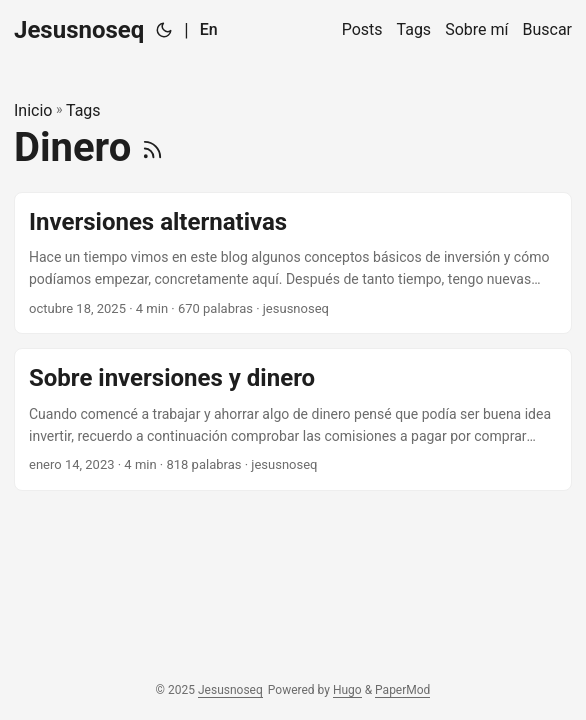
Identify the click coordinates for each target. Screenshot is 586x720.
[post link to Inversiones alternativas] (293, 263)
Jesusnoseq (79, 30)
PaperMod (402, 690)
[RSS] (152, 147)
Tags (83, 110)
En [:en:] (209, 29)
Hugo (347, 690)
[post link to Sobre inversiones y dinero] (293, 419)
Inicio (33, 110)
